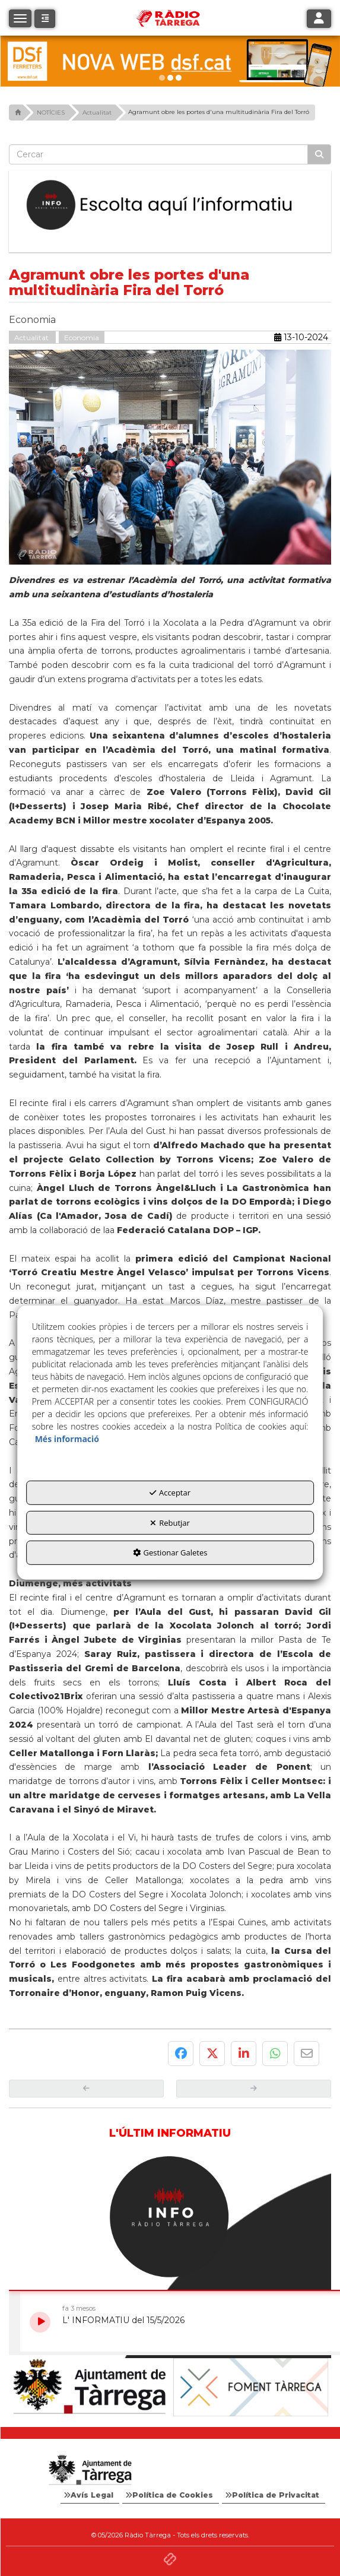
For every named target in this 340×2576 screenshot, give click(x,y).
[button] (44, 18)
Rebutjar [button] (170, 1522)
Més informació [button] (67, 1438)
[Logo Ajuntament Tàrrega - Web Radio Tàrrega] (89, 2470)
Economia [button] (81, 337)
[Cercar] (319, 154)
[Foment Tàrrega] (251, 2387)
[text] (158, 154)
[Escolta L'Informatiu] (170, 205)
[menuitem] (90, 2495)
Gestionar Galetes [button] (170, 1552)
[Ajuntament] (89, 2387)
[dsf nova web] (170, 61)
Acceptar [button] (170, 1492)
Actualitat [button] (32, 337)
